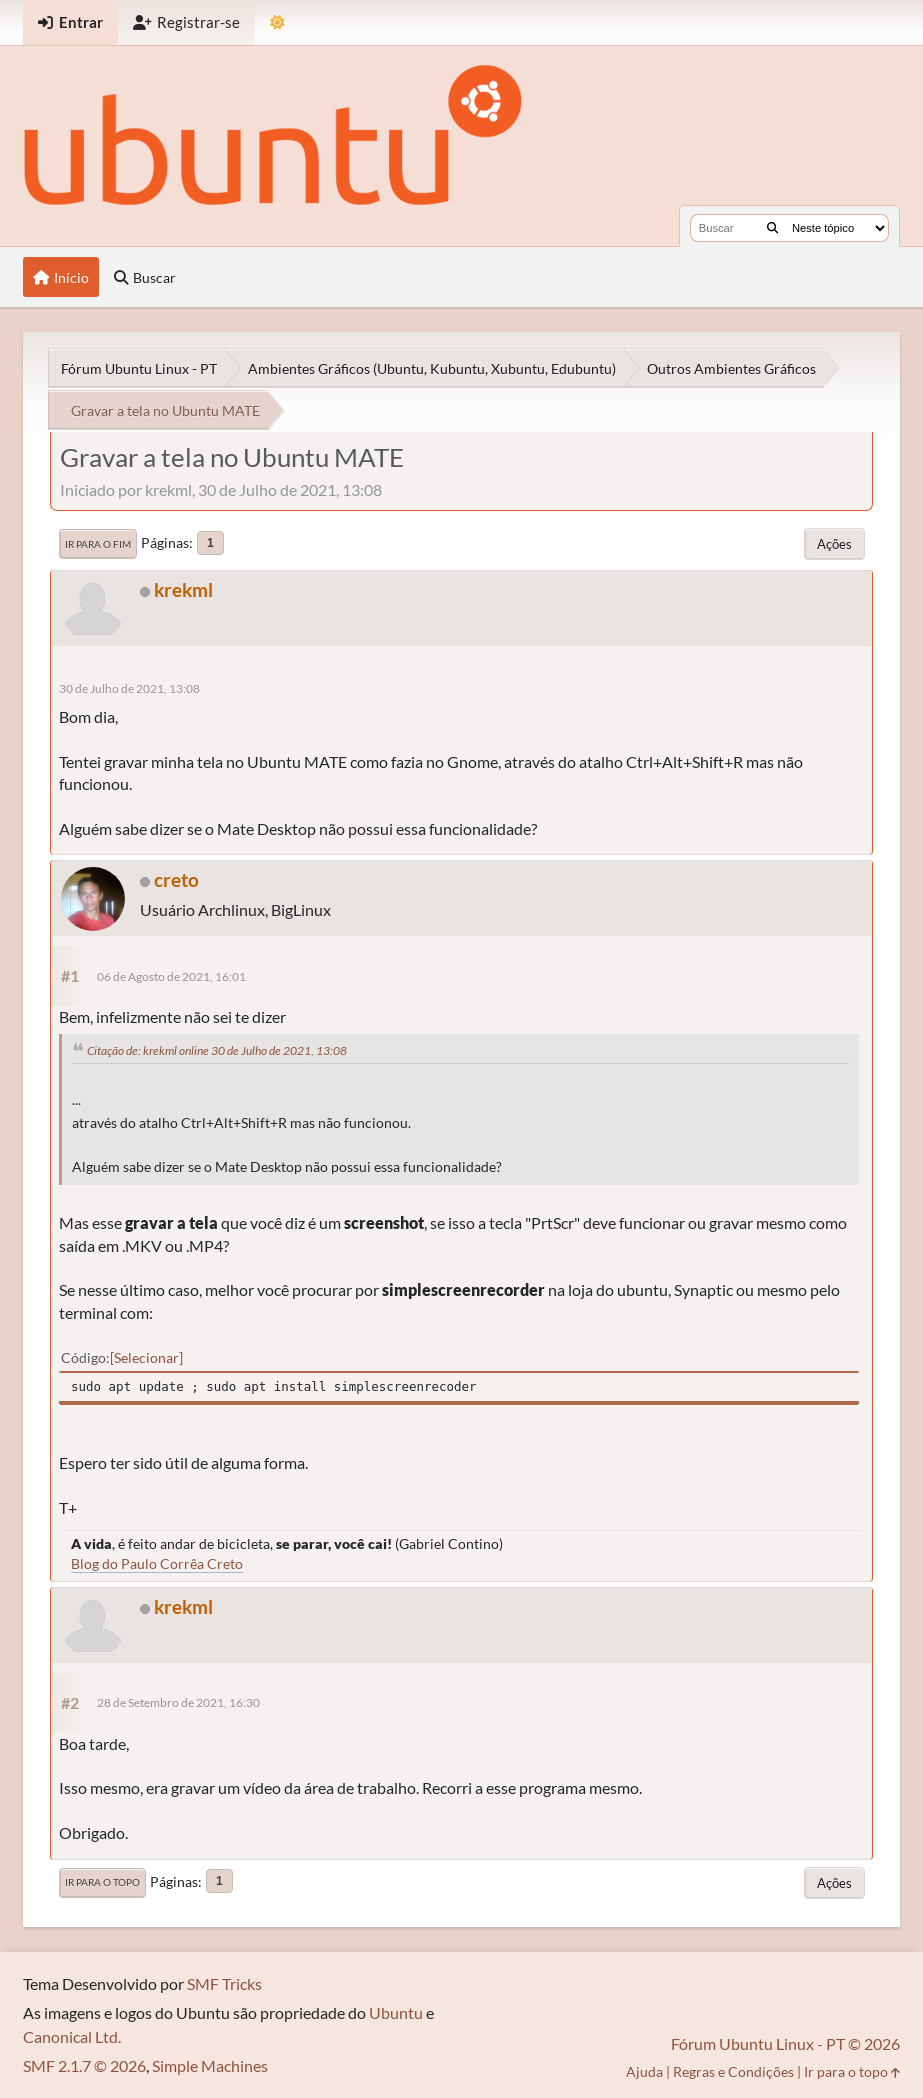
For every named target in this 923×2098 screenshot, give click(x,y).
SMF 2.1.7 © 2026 (84, 2065)
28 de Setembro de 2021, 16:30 (178, 1702)
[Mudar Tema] (277, 22)
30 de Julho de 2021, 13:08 (129, 688)
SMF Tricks (224, 1983)
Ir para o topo (102, 1882)
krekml (183, 589)
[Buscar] (772, 228)
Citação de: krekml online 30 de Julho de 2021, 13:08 (217, 1050)
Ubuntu (396, 2012)
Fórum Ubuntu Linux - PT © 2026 (785, 2043)
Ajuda (644, 2071)
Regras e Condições (733, 2071)
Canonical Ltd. (72, 2036)
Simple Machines (210, 2065)
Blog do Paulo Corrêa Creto (157, 1563)
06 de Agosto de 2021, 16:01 (171, 976)
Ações (834, 544)
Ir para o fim (98, 544)
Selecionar (146, 1357)
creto (176, 879)
